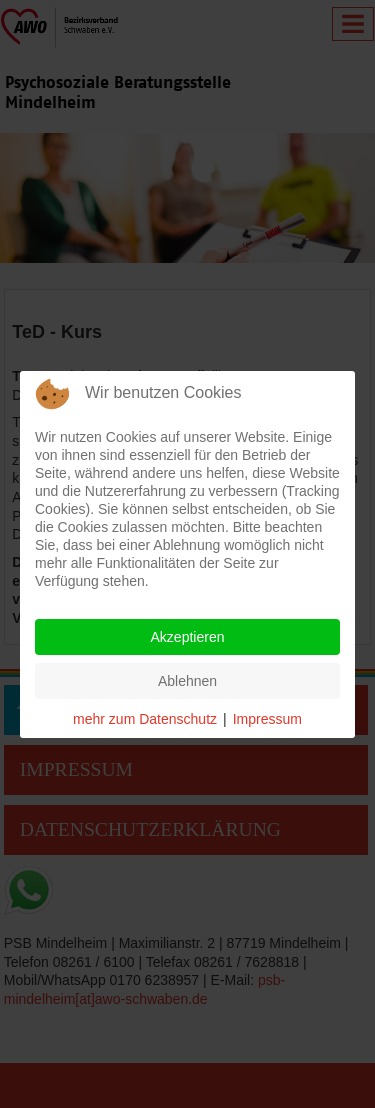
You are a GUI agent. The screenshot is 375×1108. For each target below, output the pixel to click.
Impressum (267, 719)
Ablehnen (187, 681)
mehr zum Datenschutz (145, 719)
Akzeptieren (188, 637)
